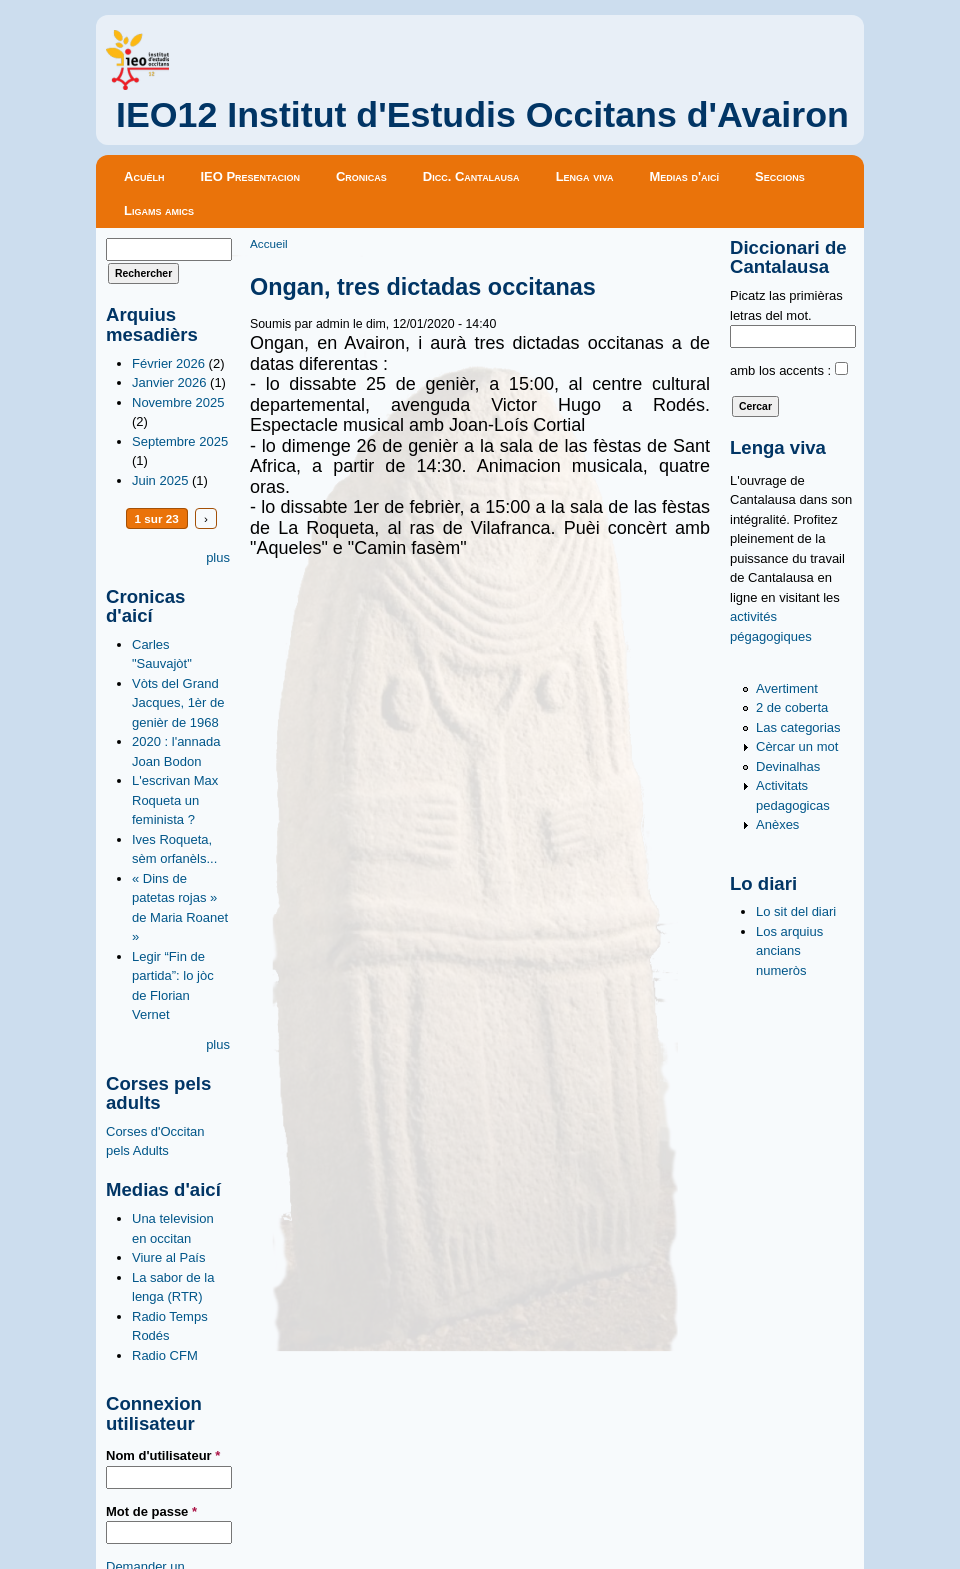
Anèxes (777, 824)
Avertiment (787, 688)
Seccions (780, 176)
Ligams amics (159, 210)
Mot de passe (151, 1511)
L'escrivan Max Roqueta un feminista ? (175, 800)
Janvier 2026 (169, 382)
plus (218, 557)
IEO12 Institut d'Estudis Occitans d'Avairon (482, 115)
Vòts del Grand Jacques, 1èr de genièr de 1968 (178, 703)
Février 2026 (168, 363)
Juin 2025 (160, 480)
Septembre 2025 (180, 441)
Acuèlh (144, 176)
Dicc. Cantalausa (471, 176)
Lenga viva (585, 176)
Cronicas (361, 176)
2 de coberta (792, 707)
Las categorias (798, 727)
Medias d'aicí (685, 176)
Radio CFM (165, 1355)
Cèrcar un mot (797, 746)
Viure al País (168, 1257)
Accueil (269, 243)
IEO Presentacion (250, 176)
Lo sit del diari (796, 911)
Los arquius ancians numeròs (789, 951)
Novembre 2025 (178, 402)
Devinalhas (788, 766)
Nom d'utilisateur (163, 1455)
